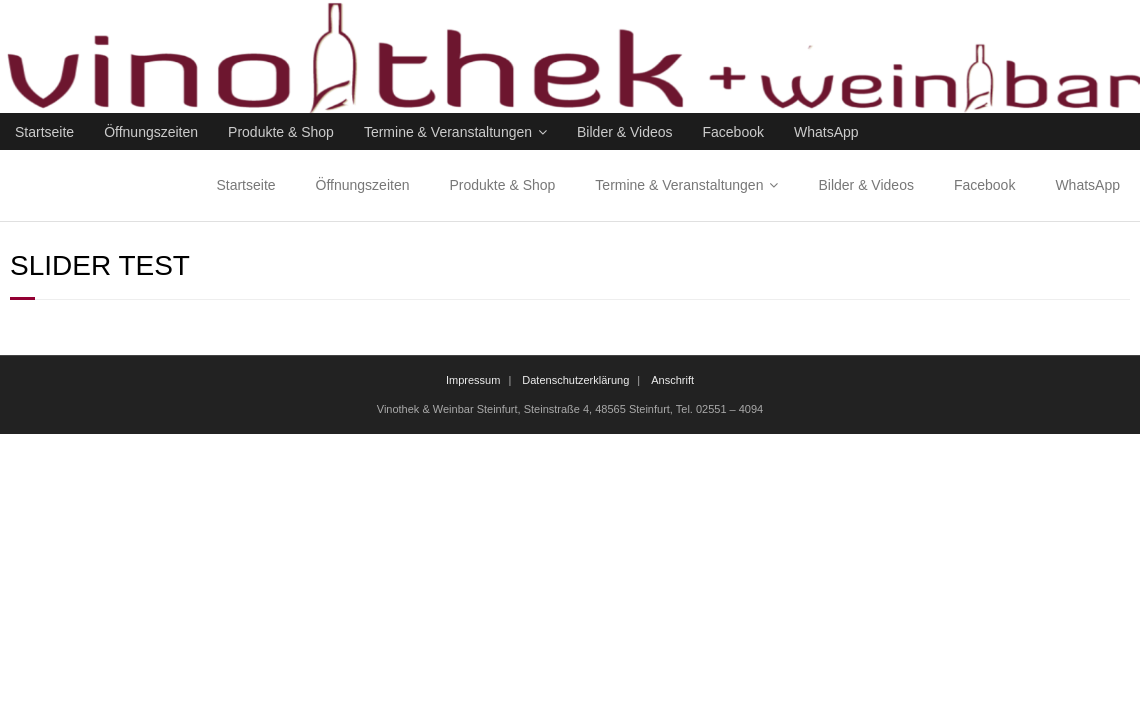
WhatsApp (826, 132)
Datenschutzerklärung (575, 380)
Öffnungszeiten (151, 132)
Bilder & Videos (624, 132)
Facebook (733, 132)
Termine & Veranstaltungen (448, 132)
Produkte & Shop (281, 132)
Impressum (473, 380)
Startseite (44, 132)
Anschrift (672, 380)
